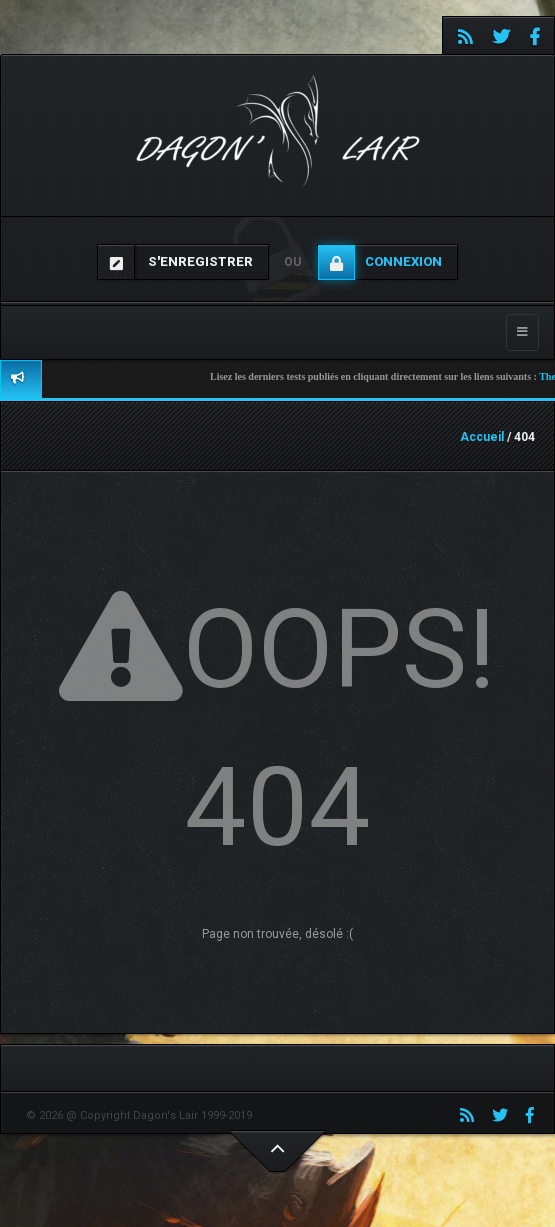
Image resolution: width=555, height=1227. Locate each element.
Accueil (482, 437)
